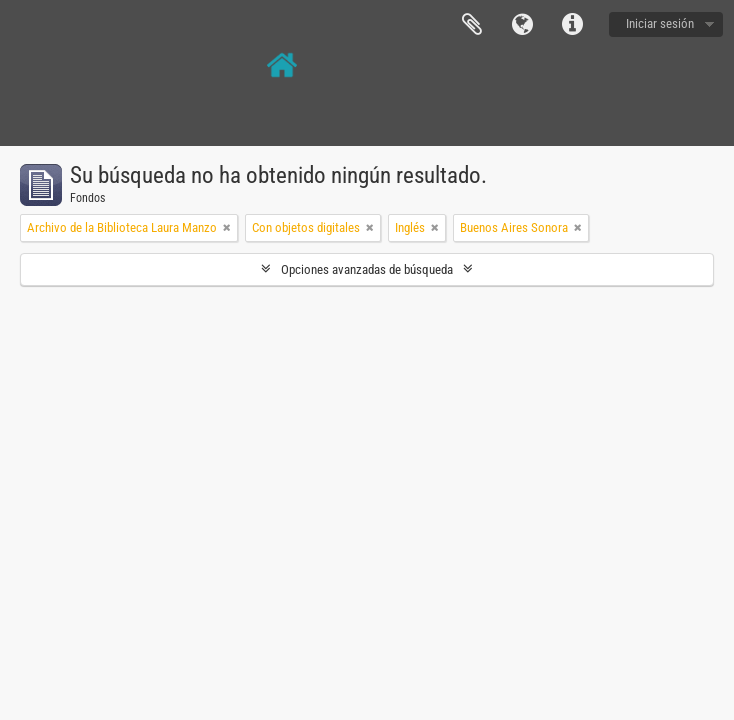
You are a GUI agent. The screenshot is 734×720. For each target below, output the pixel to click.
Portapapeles (472, 25)
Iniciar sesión (660, 23)
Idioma (522, 25)
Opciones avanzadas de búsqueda (367, 269)
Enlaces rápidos (572, 25)
